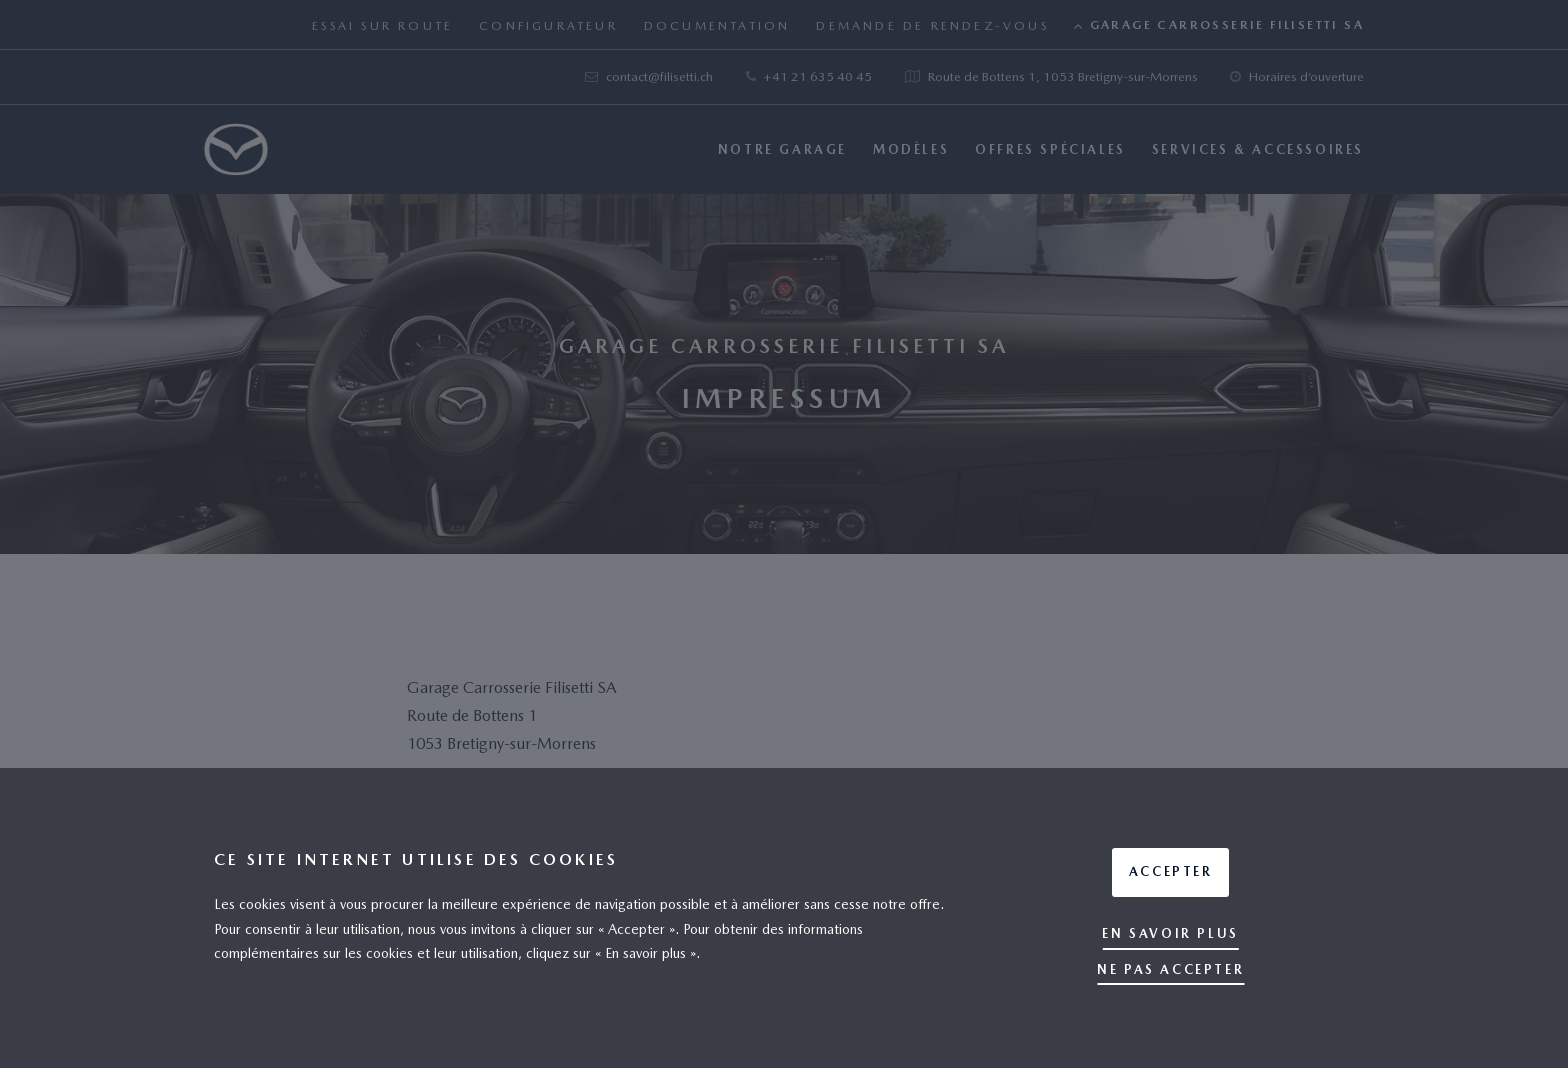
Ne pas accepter (1170, 969)
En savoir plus (1170, 933)
